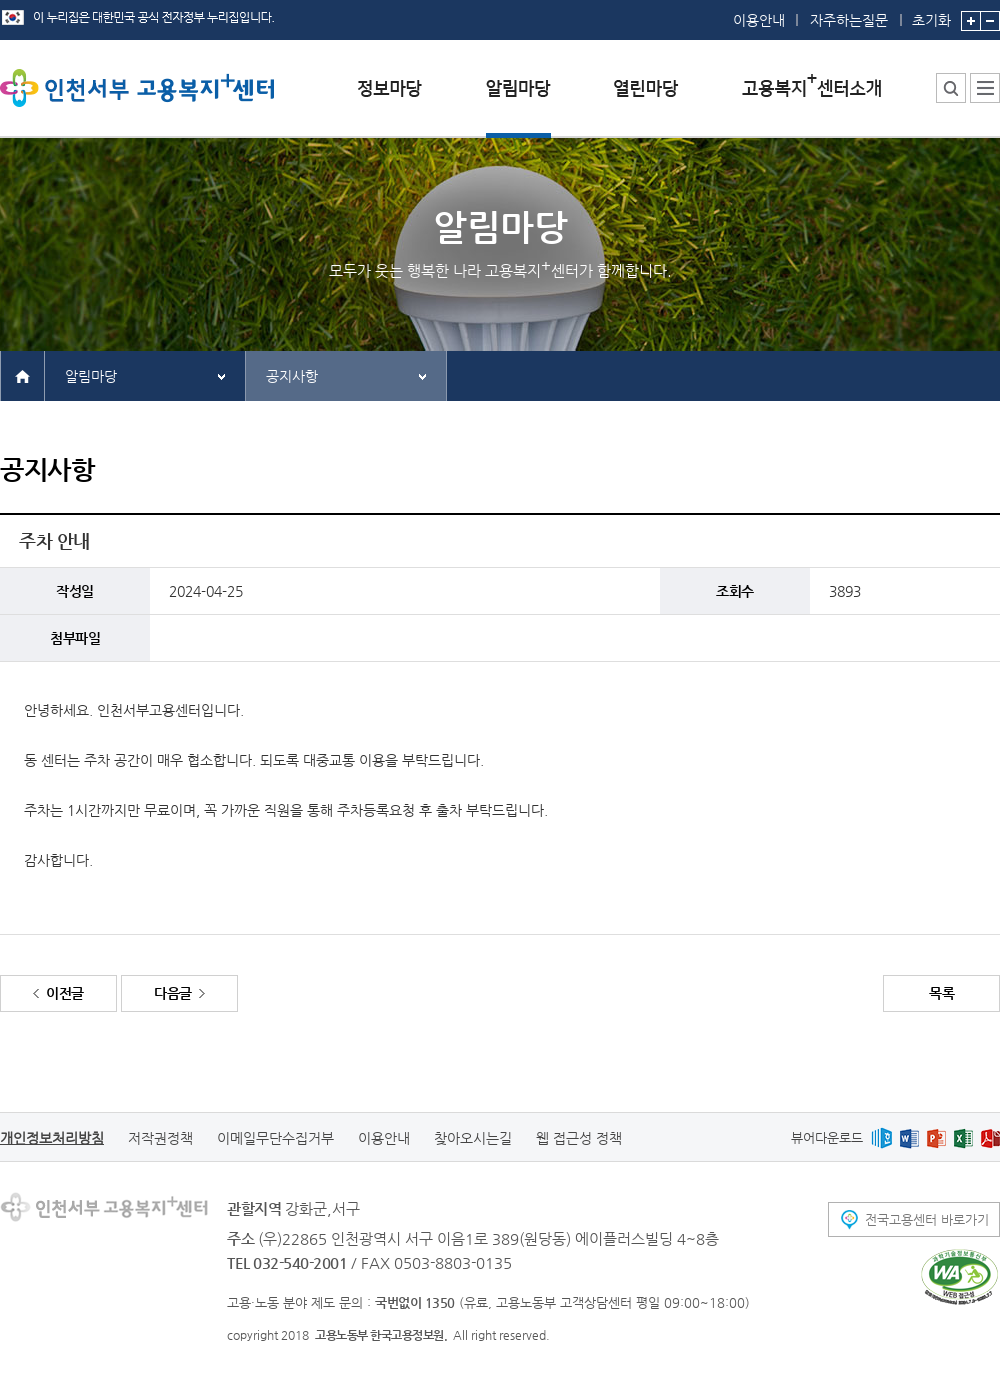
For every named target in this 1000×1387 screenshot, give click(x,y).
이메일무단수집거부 (275, 1138)
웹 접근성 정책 (579, 1138)
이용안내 (759, 20)
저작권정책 (160, 1138)
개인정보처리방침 (52, 1138)
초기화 (931, 14)
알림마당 (91, 376)
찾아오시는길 (473, 1138)
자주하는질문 (849, 20)
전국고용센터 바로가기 (927, 1219)
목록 (941, 993)
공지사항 (292, 376)
